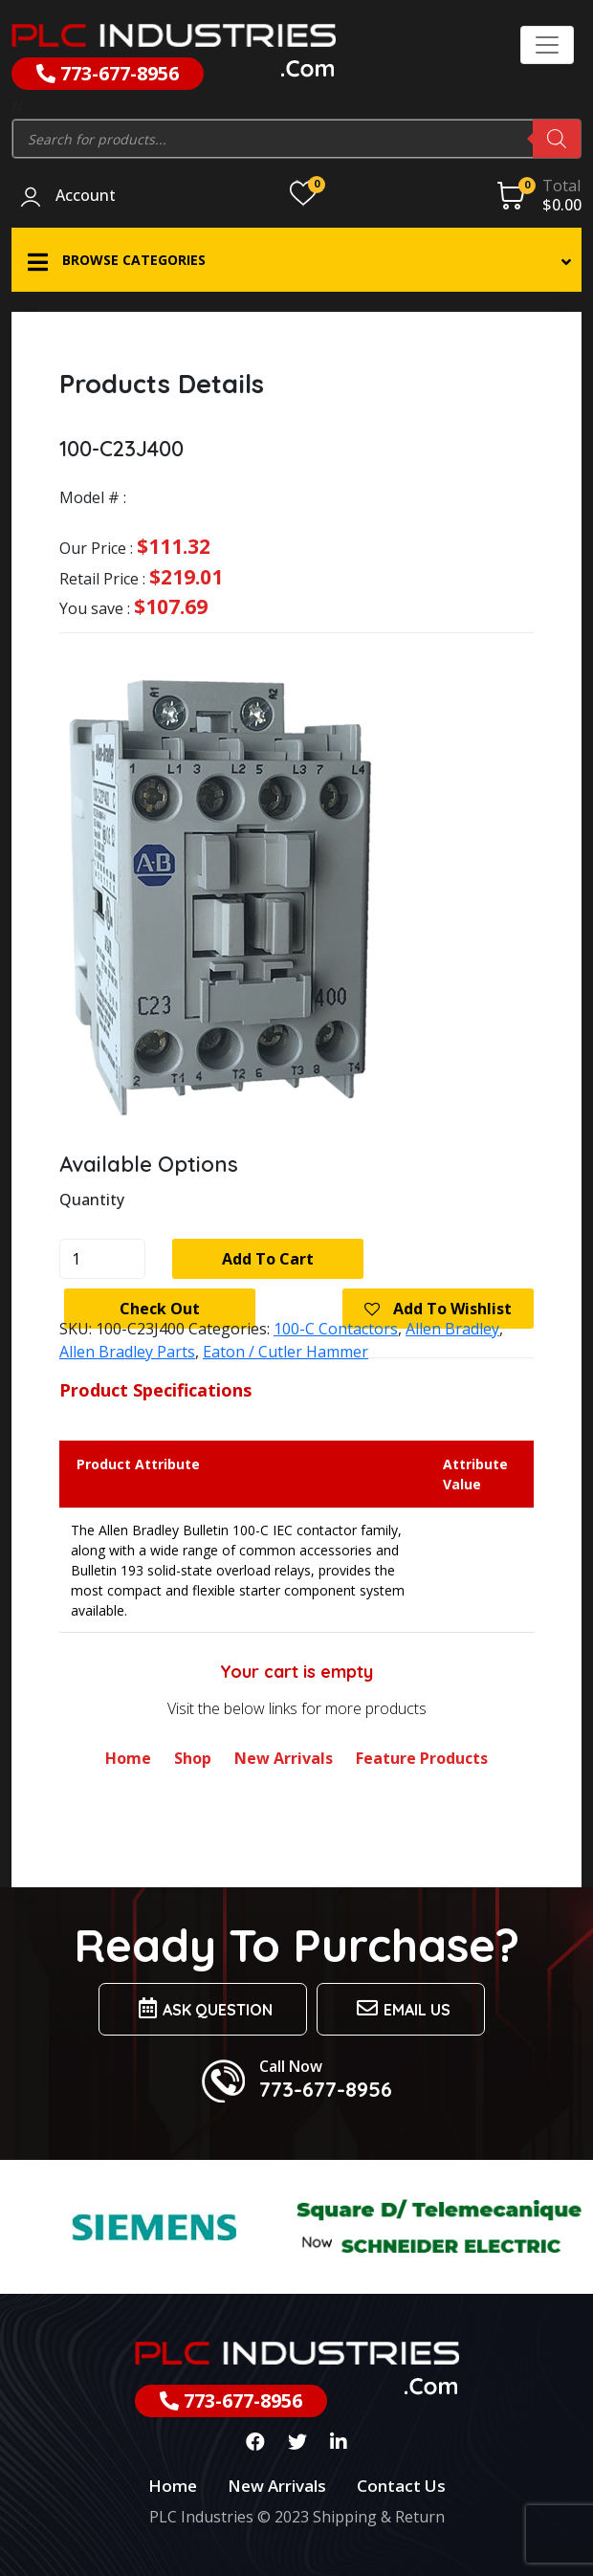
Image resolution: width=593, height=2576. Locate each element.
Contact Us (401, 2486)
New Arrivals (283, 1758)
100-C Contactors (336, 1328)
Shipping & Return (379, 2516)
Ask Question (203, 2008)
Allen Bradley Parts (127, 1351)
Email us (400, 2008)
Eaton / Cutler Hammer (285, 1351)
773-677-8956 (107, 73)
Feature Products (422, 1758)
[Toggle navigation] (547, 45)
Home (128, 1758)
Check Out (160, 1308)
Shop (192, 1758)
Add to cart (268, 1258)
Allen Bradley (452, 1328)
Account (85, 196)
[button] (296, 260)
